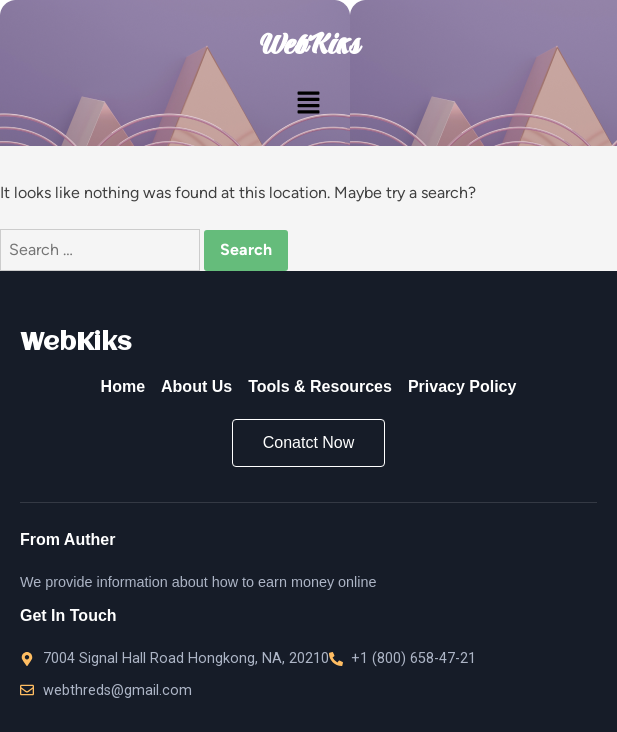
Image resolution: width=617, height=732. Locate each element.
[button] (308, 104)
